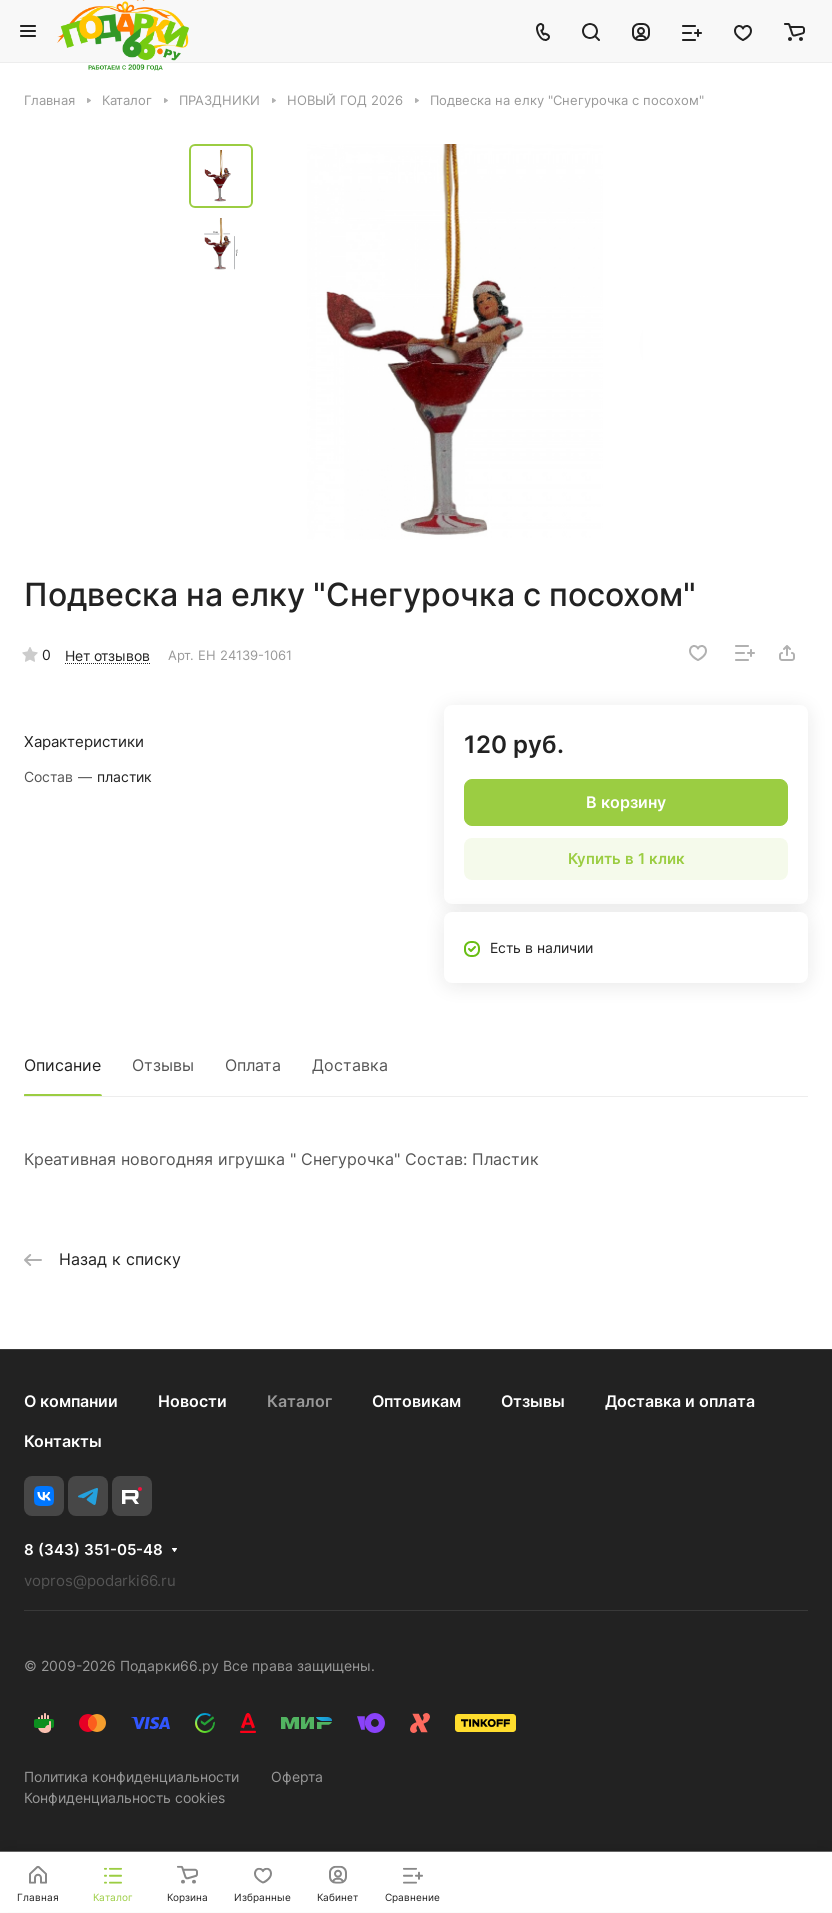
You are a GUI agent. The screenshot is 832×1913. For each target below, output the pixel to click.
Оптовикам (416, 1401)
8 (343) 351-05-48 (93, 1550)
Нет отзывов (107, 655)
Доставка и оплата (680, 1401)
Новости (192, 1401)
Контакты (63, 1441)
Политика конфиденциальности (131, 1776)
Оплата (253, 1065)
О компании (71, 1401)
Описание (62, 1065)
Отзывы (163, 1065)
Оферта (297, 1776)
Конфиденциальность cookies (124, 1797)
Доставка (350, 1065)
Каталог (299, 1401)
